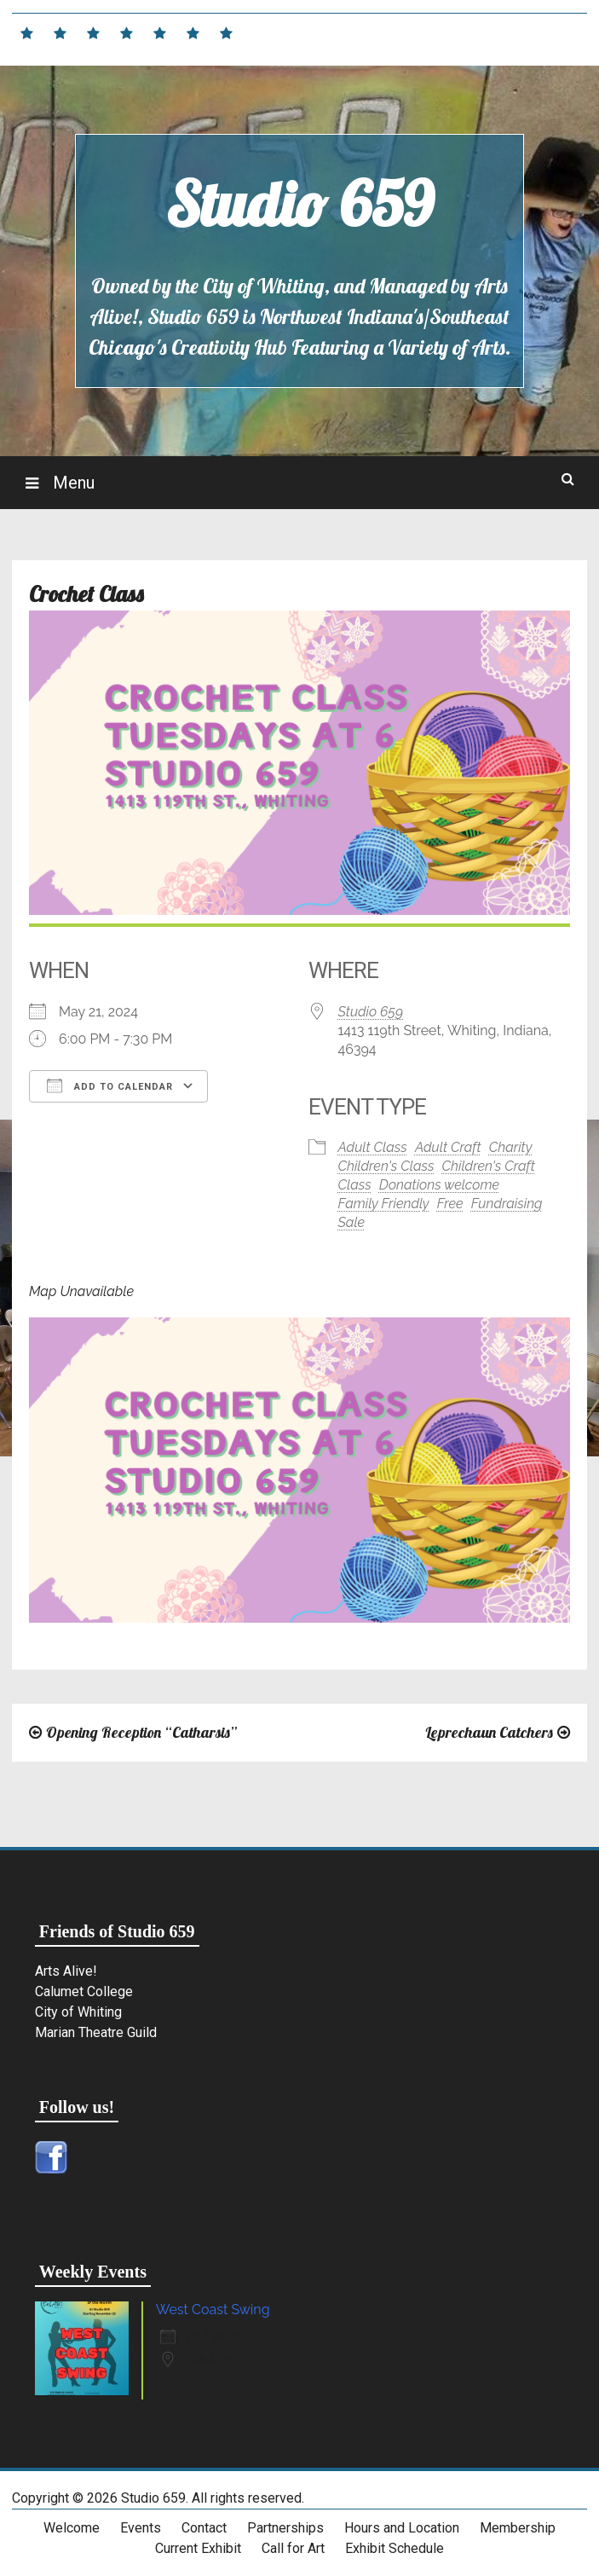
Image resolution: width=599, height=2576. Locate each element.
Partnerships (285, 2528)
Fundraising (507, 1203)
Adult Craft (448, 1147)
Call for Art (293, 2548)
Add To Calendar (110, 1085)
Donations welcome (439, 1185)
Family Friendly (383, 1203)
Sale (352, 1222)
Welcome (71, 2528)
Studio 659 (299, 203)
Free (450, 1203)
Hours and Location (401, 2528)
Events (140, 2528)
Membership (518, 2528)
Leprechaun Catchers (489, 1732)
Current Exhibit (198, 2548)
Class (354, 1185)
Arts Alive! (66, 1971)
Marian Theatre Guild (96, 2032)
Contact (204, 2528)
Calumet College (84, 1991)
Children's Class (386, 1166)
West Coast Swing (213, 2309)
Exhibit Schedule (394, 2548)
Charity (511, 1147)
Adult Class (372, 1147)
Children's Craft (488, 1166)
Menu (72, 482)
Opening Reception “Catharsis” (141, 1732)
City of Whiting (78, 2012)
